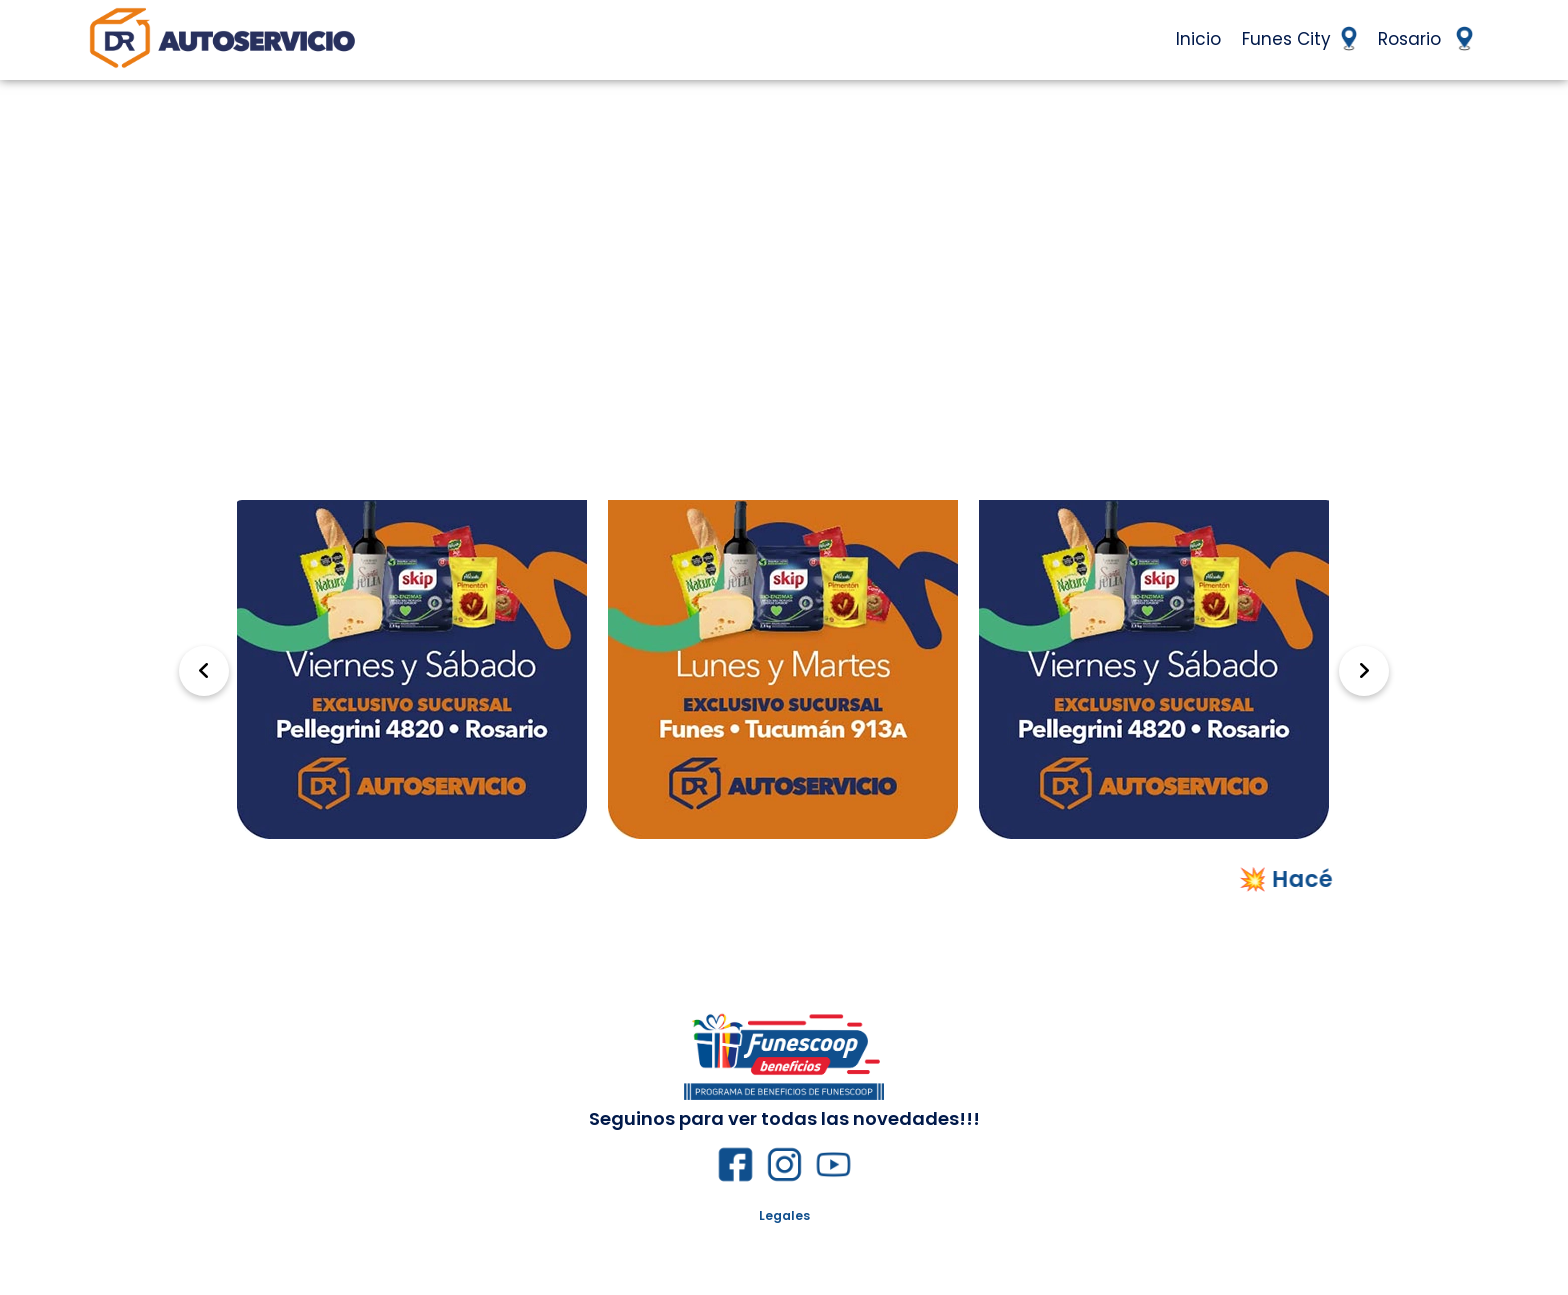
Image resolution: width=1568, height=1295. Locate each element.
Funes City (1299, 38)
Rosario (1425, 38)
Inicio (1198, 39)
